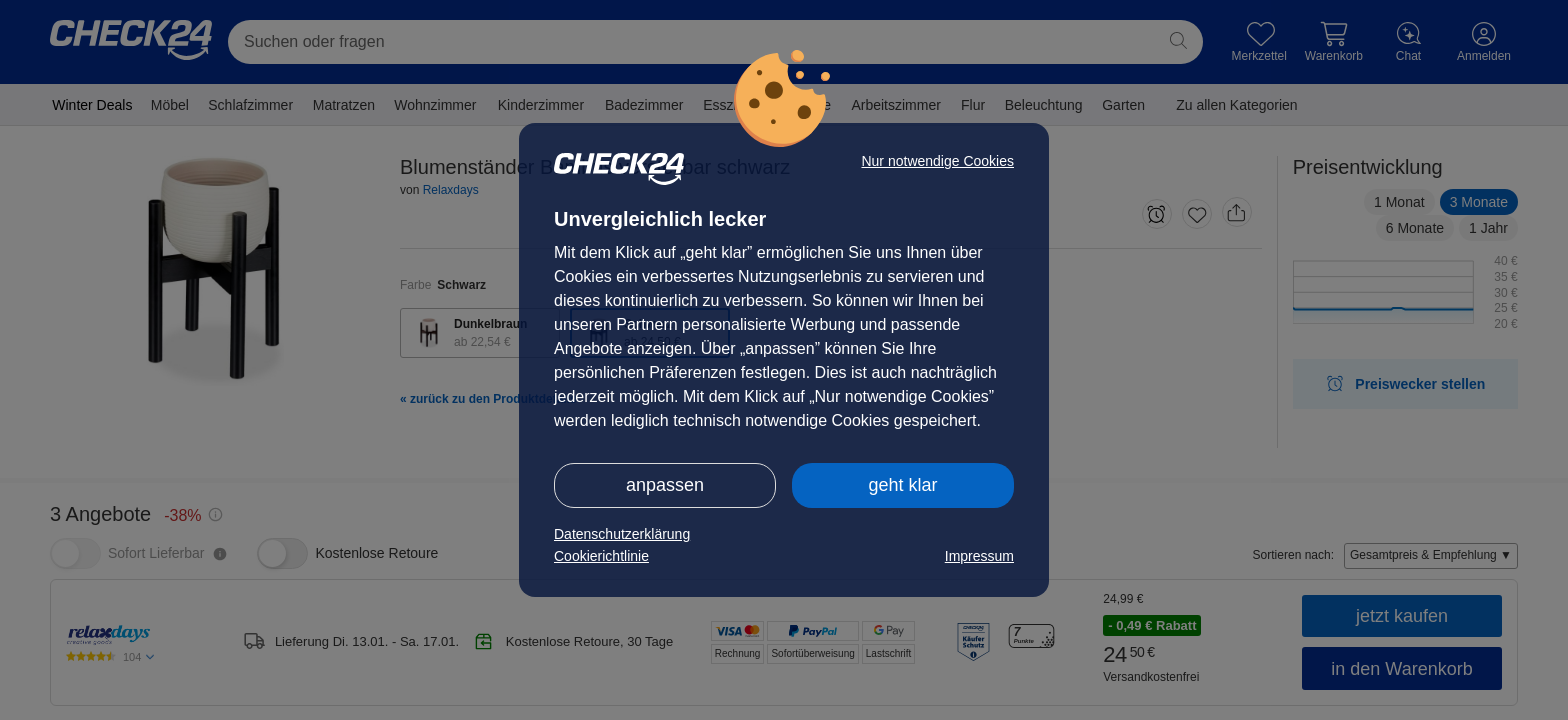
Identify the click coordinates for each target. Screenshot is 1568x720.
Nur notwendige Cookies (937, 161)
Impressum (979, 556)
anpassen (665, 485)
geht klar (902, 485)
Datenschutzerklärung (622, 534)
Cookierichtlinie (601, 556)
